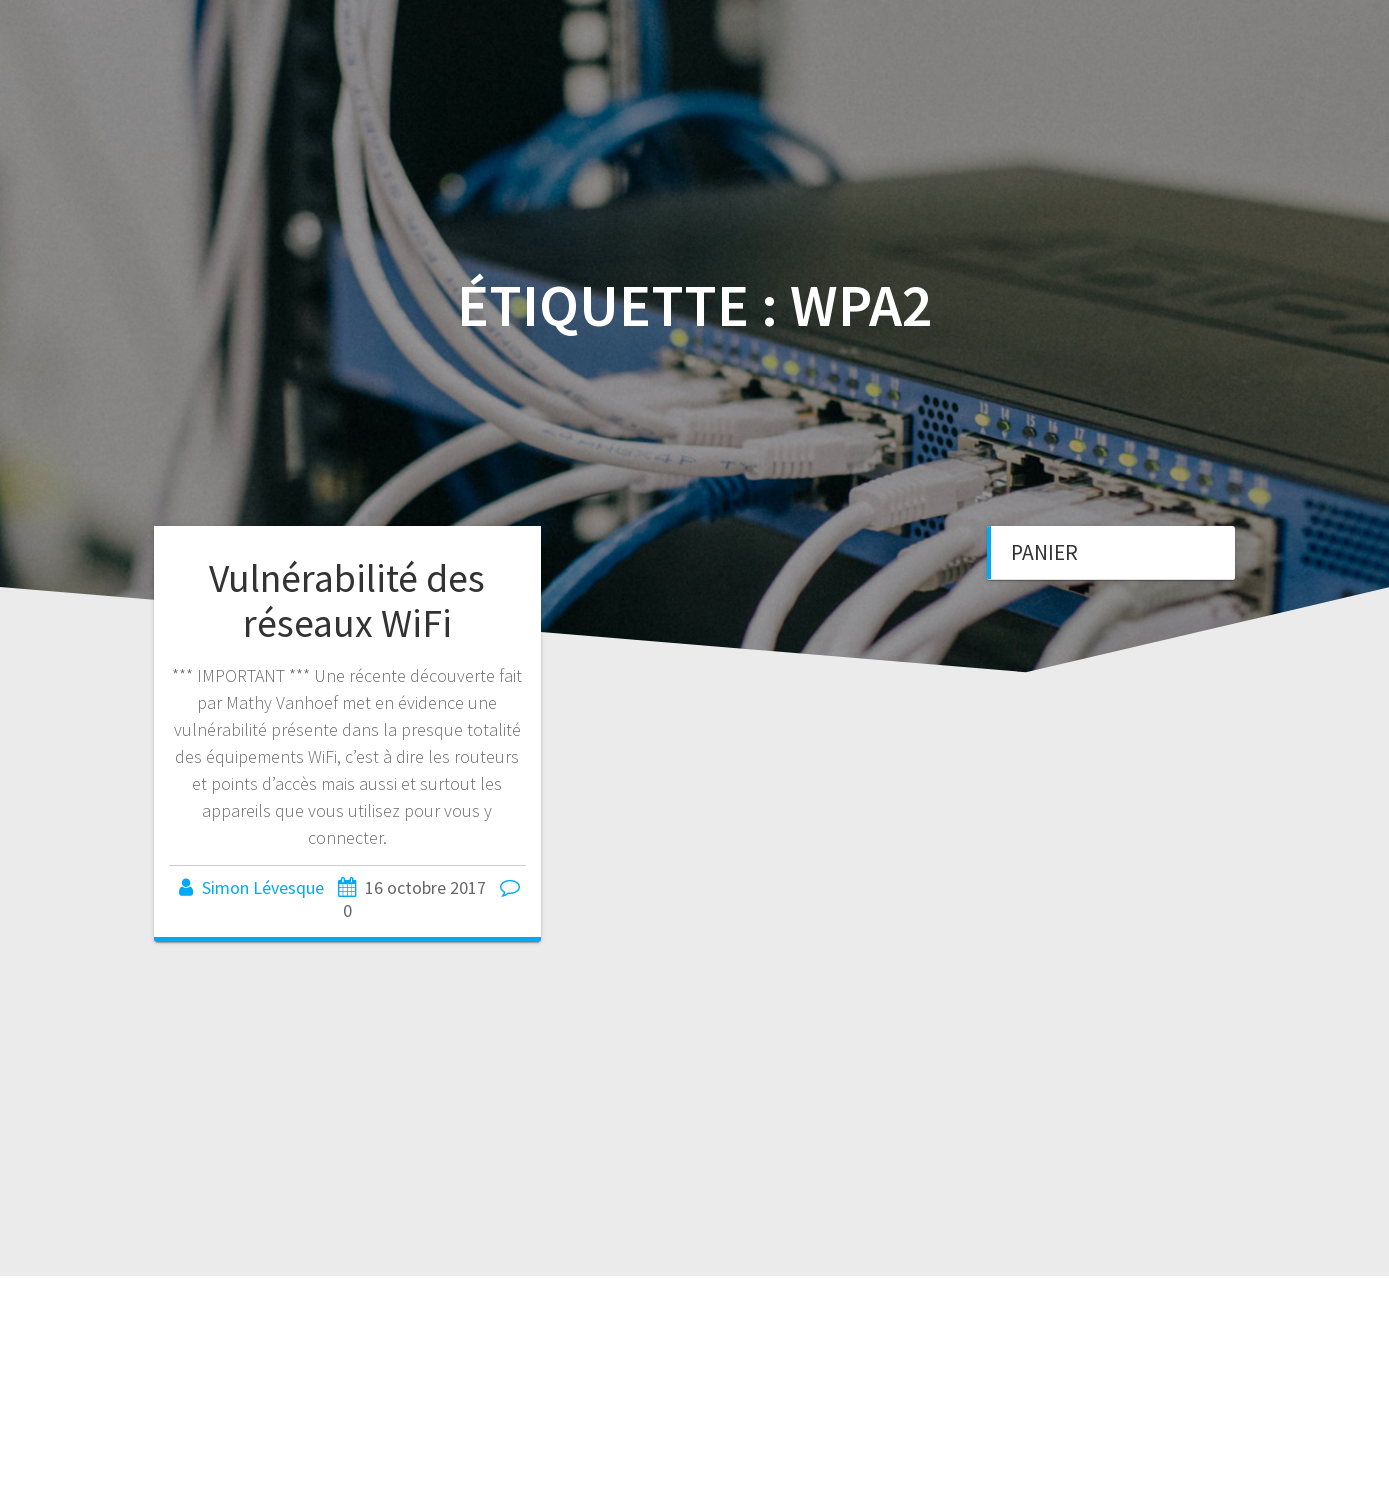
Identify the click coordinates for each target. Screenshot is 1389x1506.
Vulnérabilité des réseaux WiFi (347, 601)
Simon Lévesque (263, 887)
